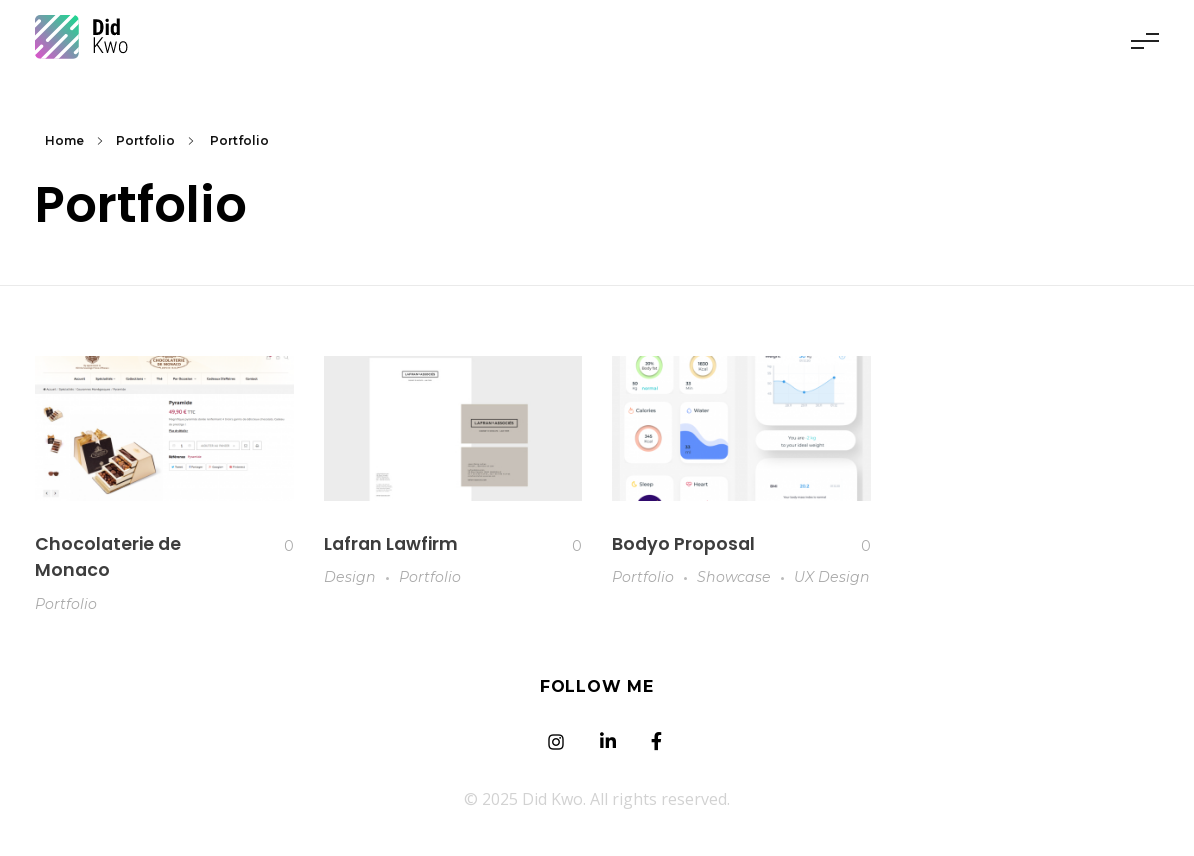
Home (64, 140)
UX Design (832, 577)
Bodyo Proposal (683, 544)
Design (350, 577)
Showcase (734, 577)
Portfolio (145, 140)
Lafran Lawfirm (391, 544)
